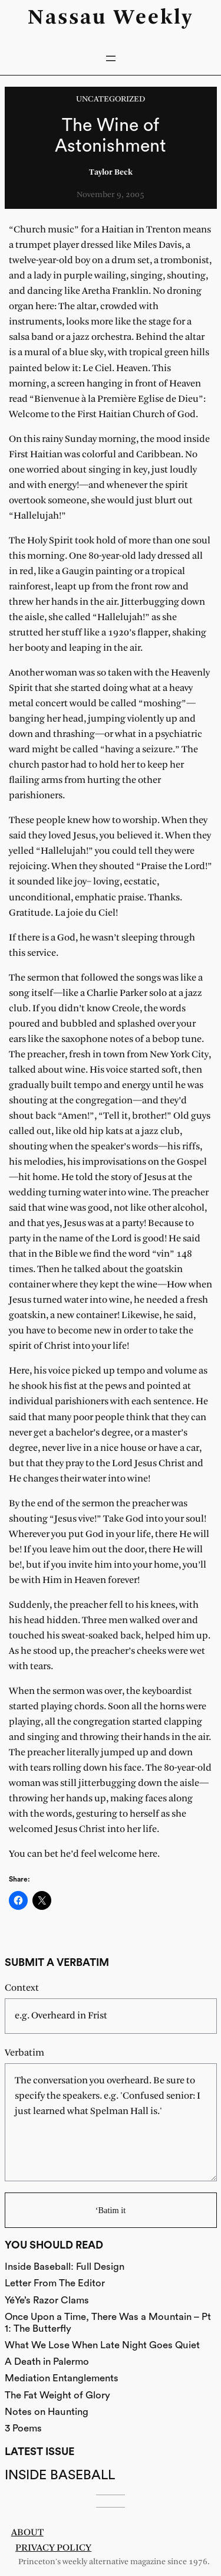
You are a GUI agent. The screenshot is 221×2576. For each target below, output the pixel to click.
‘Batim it (110, 2210)
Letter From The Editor (55, 2283)
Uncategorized (110, 99)
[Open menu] (111, 58)
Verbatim (24, 2053)
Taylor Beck (111, 172)
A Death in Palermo (47, 2362)
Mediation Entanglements (61, 2378)
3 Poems (23, 2428)
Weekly (153, 18)
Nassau (67, 18)
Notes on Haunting (46, 2412)
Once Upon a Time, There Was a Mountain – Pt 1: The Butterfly (108, 2323)
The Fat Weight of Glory (57, 2395)
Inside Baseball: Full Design (64, 2267)
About (27, 2533)
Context (22, 1988)
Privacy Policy (53, 2548)
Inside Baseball (60, 2475)
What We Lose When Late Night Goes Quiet (102, 2345)
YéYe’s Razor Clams (47, 2300)
